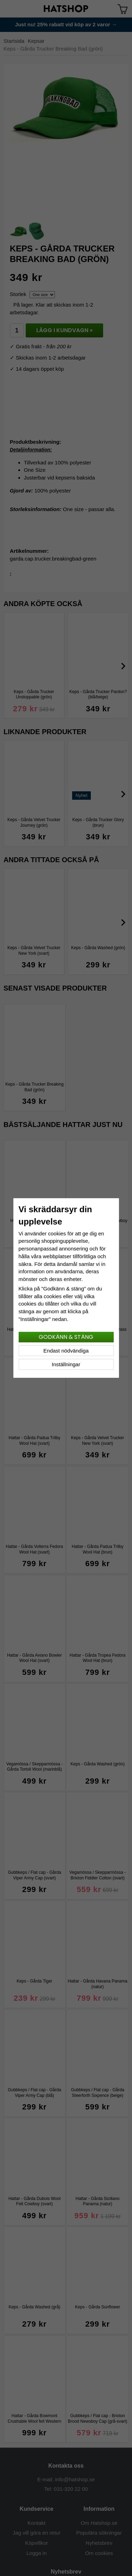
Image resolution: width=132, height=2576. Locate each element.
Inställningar (66, 1364)
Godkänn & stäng (66, 1337)
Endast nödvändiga (65, 1351)
